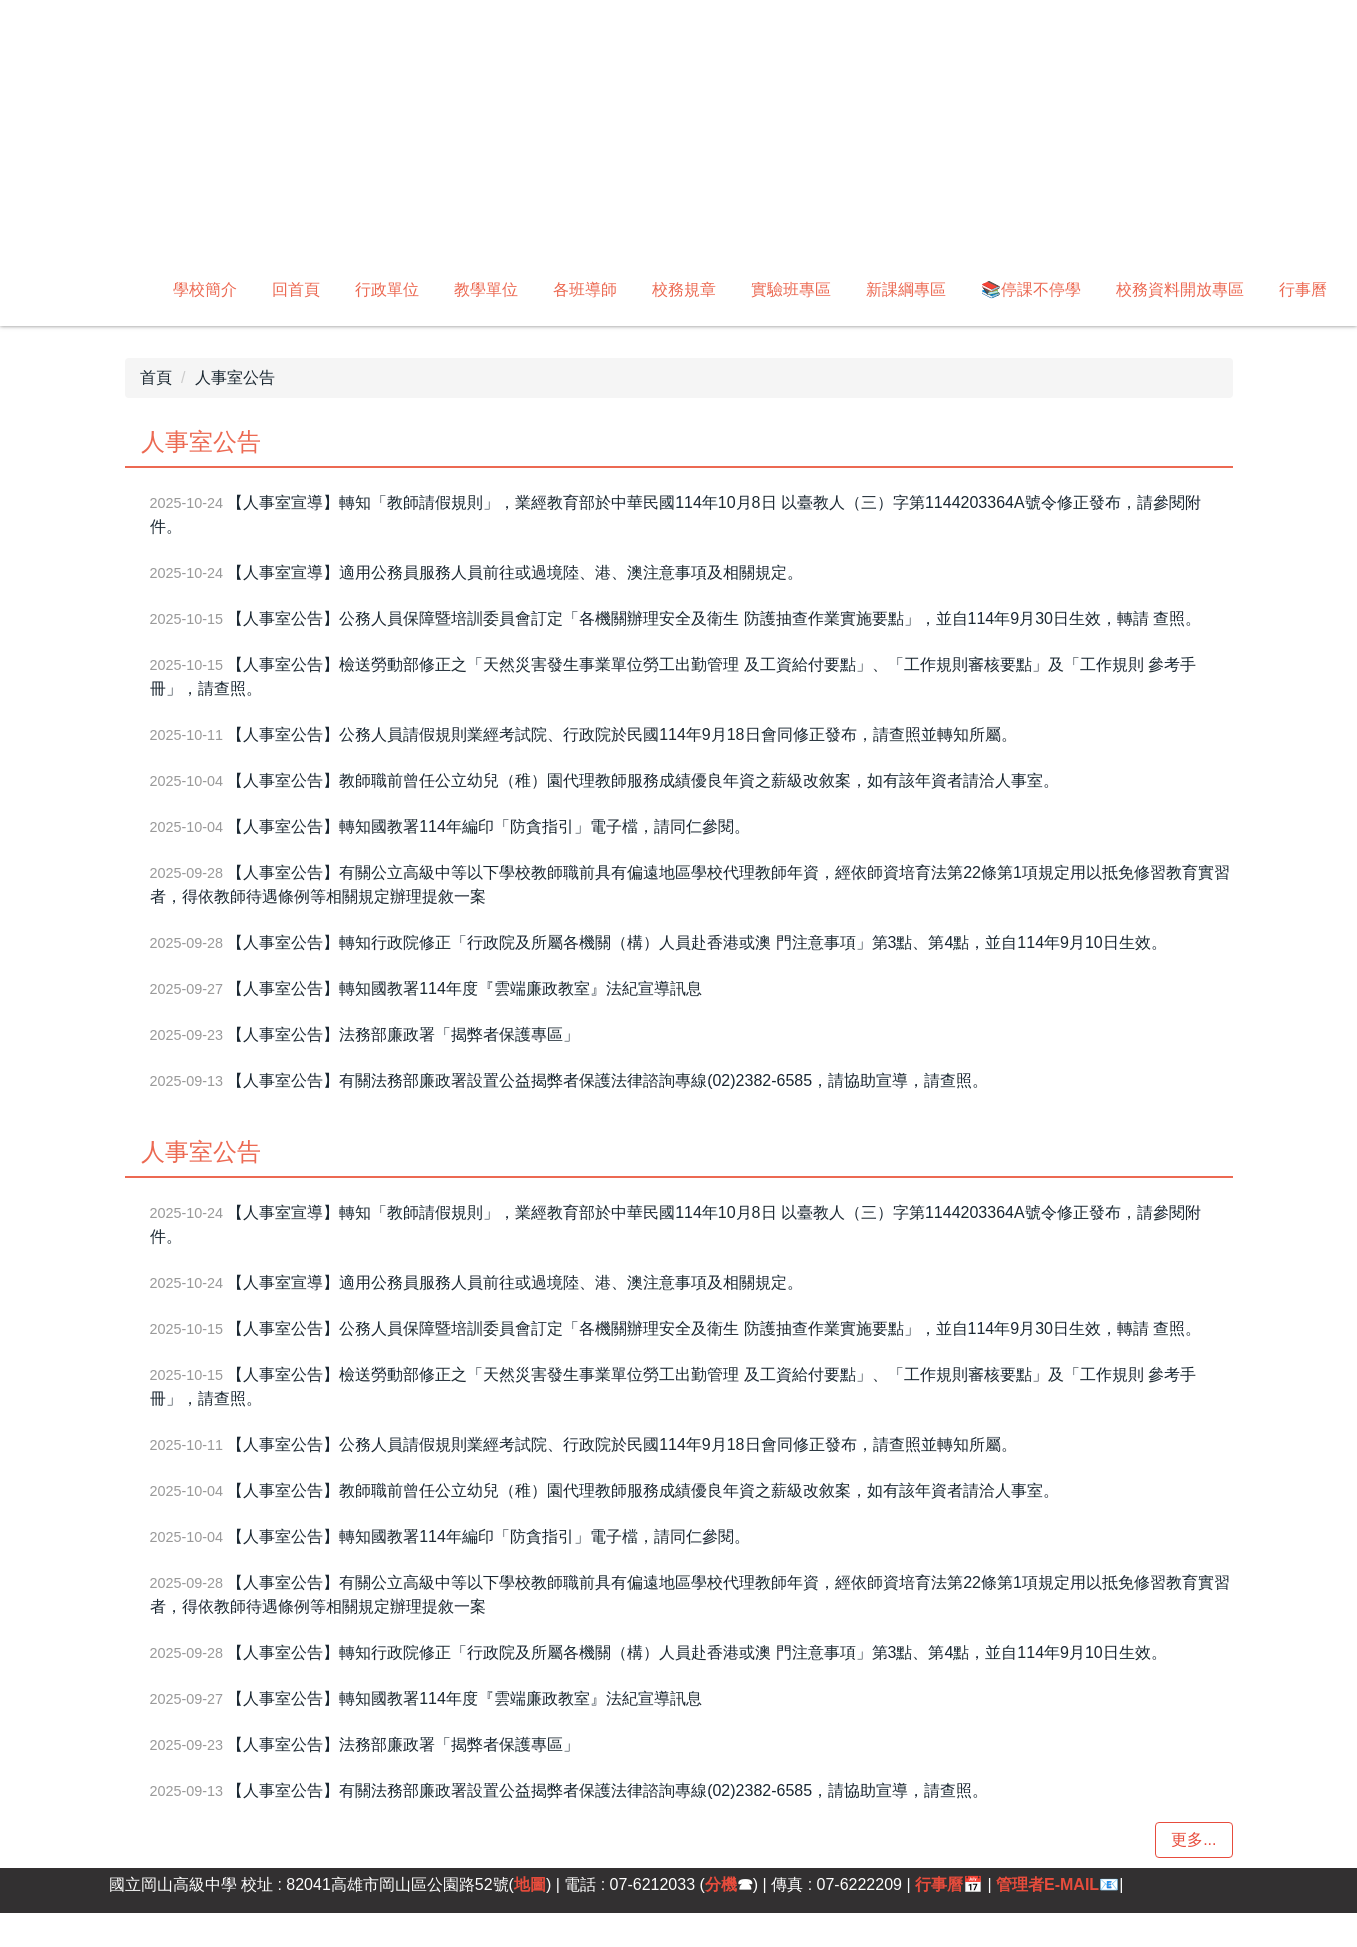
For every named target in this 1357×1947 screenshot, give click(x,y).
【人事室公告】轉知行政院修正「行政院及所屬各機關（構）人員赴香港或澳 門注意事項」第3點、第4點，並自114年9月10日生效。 (697, 942)
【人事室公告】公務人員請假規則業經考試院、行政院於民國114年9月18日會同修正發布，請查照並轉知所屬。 (621, 734)
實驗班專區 (791, 289)
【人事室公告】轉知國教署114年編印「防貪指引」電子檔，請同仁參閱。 (488, 826)
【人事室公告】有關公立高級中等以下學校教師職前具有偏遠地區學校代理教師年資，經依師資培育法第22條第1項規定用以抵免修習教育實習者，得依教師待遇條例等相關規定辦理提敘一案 (690, 884)
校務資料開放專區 (1180, 289)
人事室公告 (235, 377)
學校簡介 (205, 289)
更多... (1193, 1839)
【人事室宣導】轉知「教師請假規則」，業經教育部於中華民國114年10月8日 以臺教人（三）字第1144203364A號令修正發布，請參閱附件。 (675, 514)
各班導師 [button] (585, 289)
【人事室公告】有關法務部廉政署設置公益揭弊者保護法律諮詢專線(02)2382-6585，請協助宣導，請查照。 (607, 1080)
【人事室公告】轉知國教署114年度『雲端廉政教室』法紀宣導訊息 (464, 988)
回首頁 (296, 289)
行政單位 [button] (387, 289)
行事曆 (1303, 289)
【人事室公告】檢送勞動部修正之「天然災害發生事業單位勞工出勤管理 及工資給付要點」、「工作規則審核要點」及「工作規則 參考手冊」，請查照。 (673, 676)
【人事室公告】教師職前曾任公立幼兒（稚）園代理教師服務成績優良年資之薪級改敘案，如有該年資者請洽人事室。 (643, 780)
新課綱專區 (906, 289)
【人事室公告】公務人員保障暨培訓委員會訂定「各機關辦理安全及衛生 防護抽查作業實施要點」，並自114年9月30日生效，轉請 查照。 (714, 618)
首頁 (156, 377)
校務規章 (684, 289)
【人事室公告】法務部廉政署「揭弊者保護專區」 (403, 1034)
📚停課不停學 (1031, 289)
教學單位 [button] (486, 289)
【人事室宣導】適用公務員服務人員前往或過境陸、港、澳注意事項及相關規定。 (515, 572)
